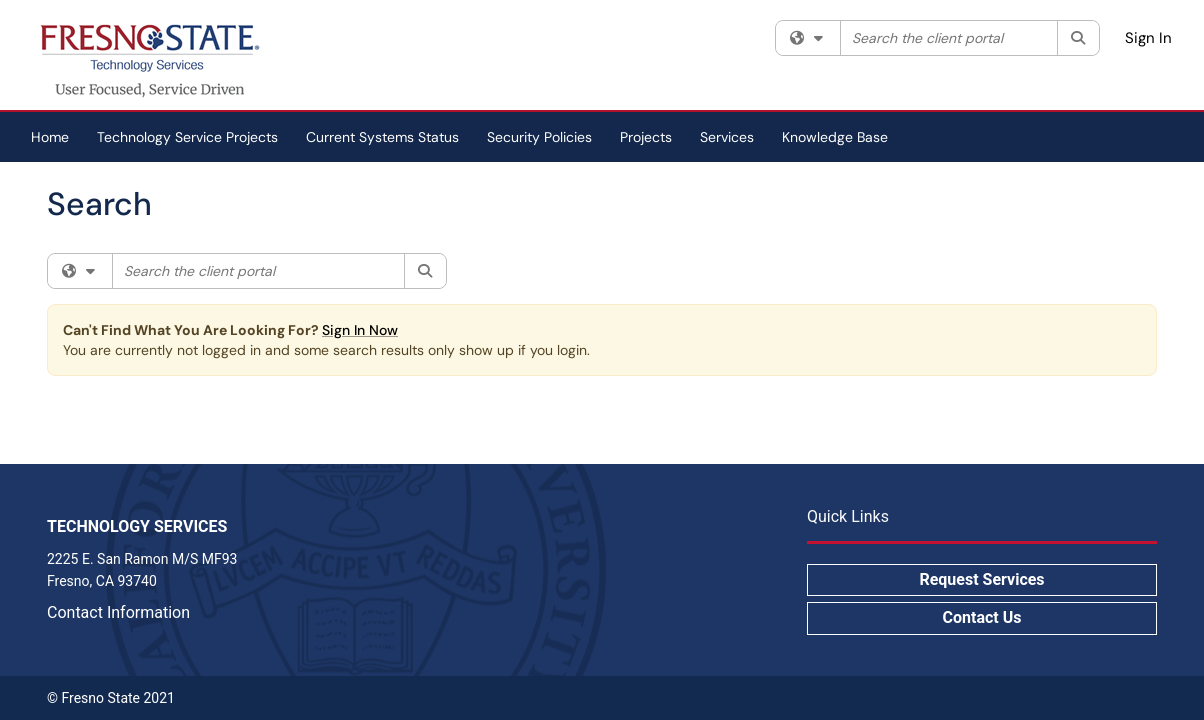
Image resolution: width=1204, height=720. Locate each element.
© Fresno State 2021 (111, 698)
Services (727, 137)
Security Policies (539, 137)
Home (50, 137)
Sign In (1148, 38)
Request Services (981, 579)
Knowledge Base (835, 137)
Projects (646, 137)
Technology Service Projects (187, 137)
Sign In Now (360, 330)
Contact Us (982, 617)
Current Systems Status (382, 137)
